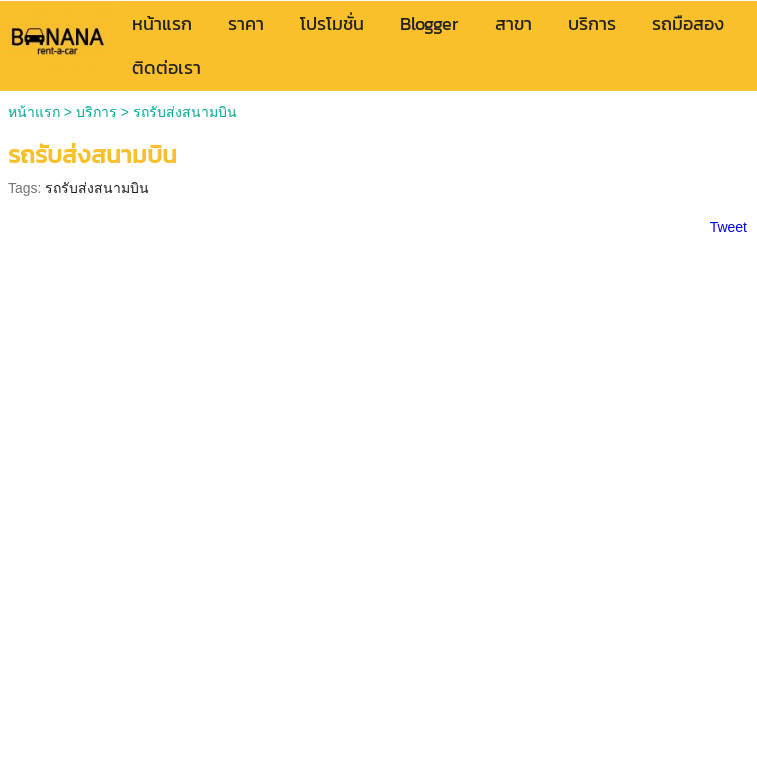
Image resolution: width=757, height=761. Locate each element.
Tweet (728, 227)
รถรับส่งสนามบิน (97, 188)
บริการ (96, 112)
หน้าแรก (34, 112)
